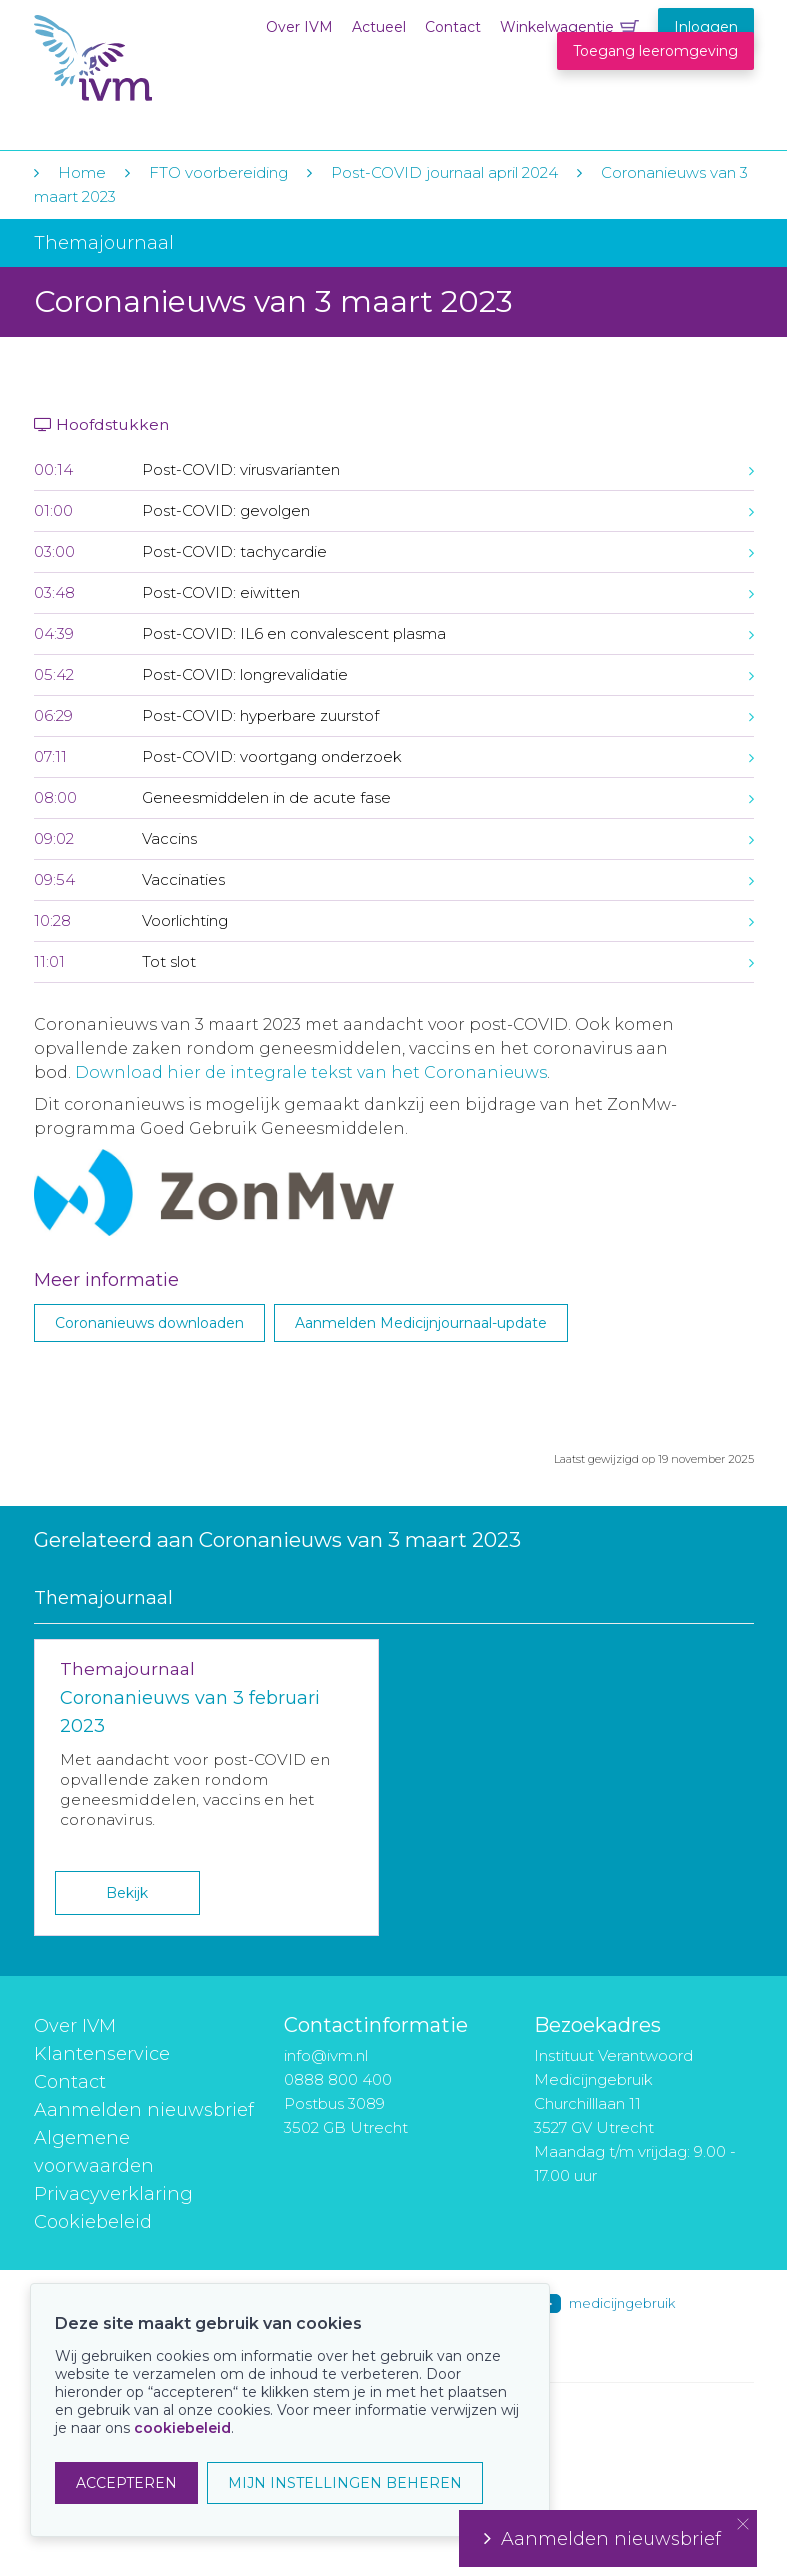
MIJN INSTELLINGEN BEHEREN (345, 2483)
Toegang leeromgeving (655, 51)
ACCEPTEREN (126, 2483)
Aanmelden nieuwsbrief (144, 2110)
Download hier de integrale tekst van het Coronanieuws (311, 1072)
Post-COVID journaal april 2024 (446, 172)
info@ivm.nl (326, 2055)
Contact (453, 27)
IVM (156, 58)
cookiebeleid (182, 2428)
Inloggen (706, 27)
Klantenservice (102, 2054)
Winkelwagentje (557, 27)
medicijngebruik (622, 2303)
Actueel (379, 27)
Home (82, 172)
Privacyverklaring (113, 2194)
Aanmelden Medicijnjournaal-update (421, 1323)
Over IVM (299, 27)
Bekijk (127, 1893)
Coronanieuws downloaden (149, 1323)
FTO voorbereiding (220, 172)
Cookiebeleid (93, 2222)
